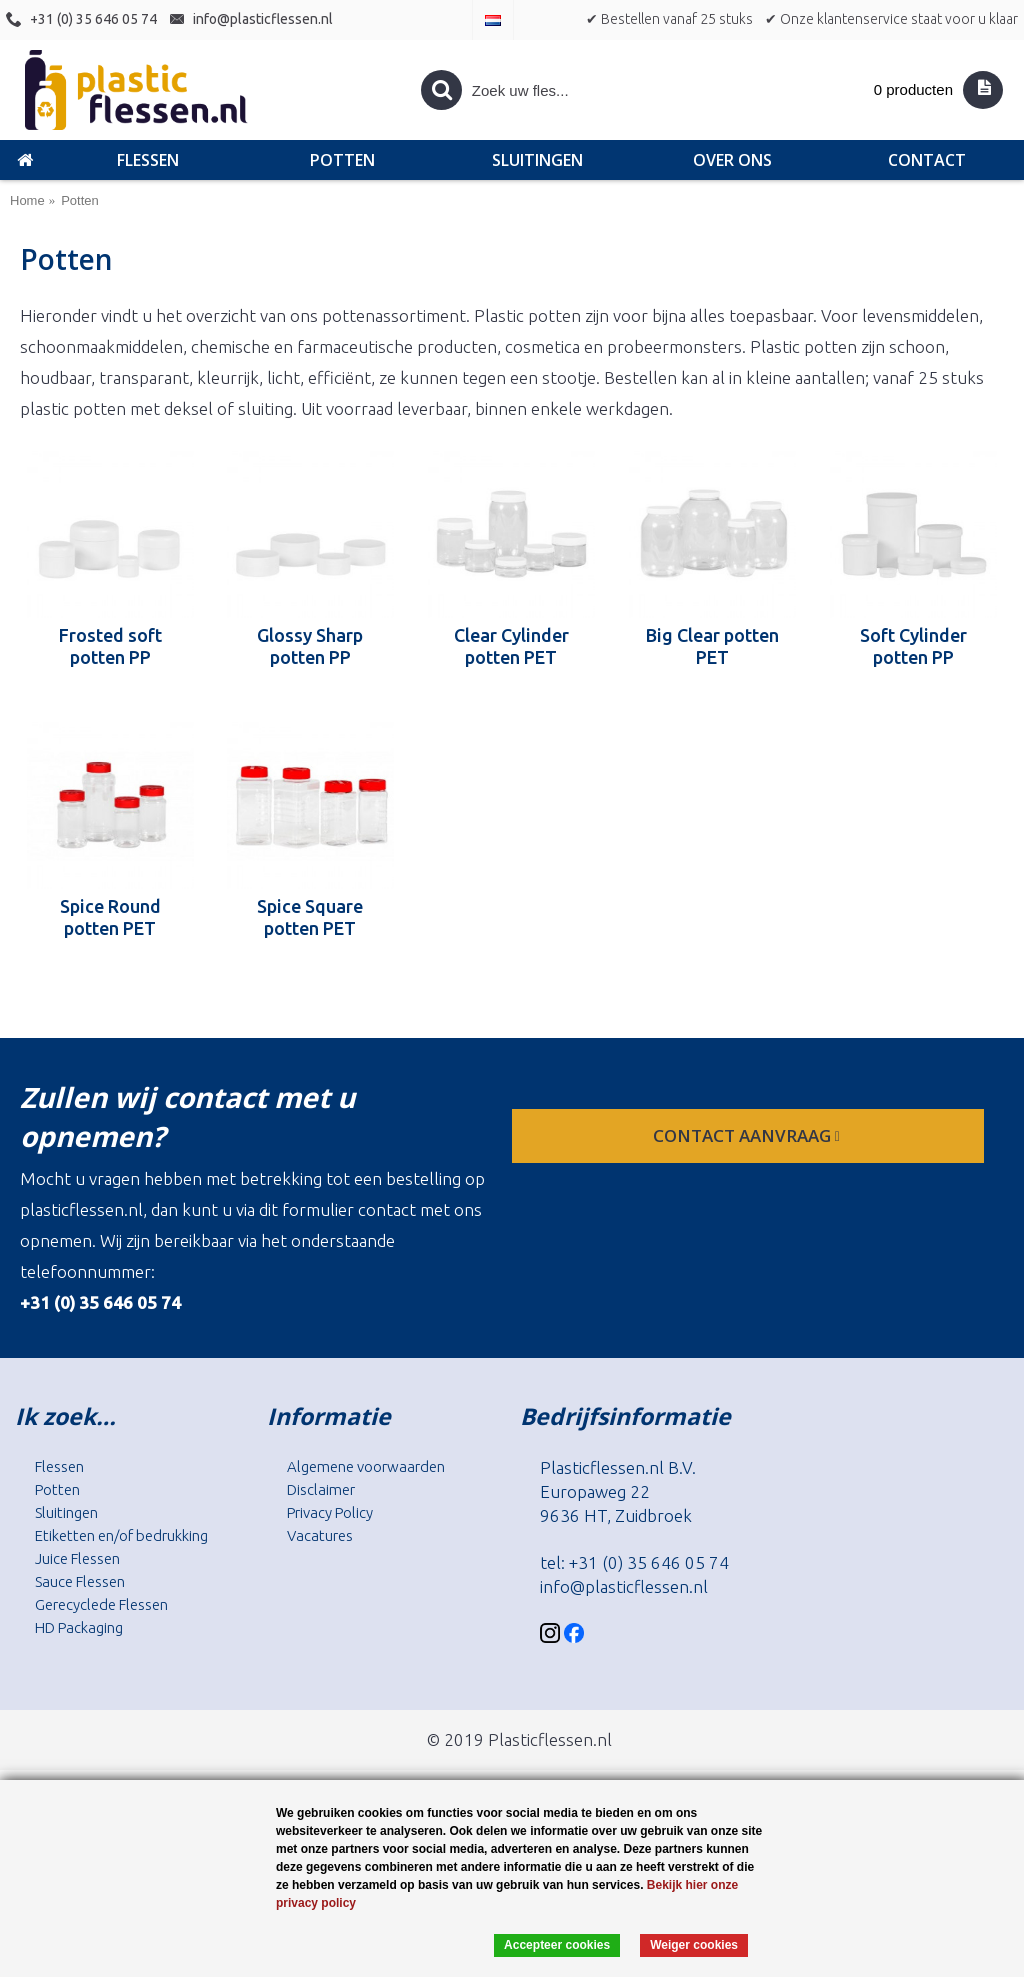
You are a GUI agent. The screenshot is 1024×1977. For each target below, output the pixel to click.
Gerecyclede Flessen (101, 1604)
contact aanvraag (748, 1135)
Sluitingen (66, 1512)
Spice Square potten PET (310, 917)
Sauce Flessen (80, 1581)
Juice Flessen (77, 1558)
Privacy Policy (330, 1512)
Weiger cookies (694, 1945)
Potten (57, 1489)
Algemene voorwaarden (366, 1466)
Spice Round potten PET (110, 917)
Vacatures (320, 1535)
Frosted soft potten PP (110, 646)
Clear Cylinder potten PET (511, 646)
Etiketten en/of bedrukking (121, 1535)
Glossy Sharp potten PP (310, 646)
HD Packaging (79, 1627)
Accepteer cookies (557, 1945)
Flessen (59, 1466)
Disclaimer (321, 1489)
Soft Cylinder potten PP (913, 646)
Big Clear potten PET (712, 646)
